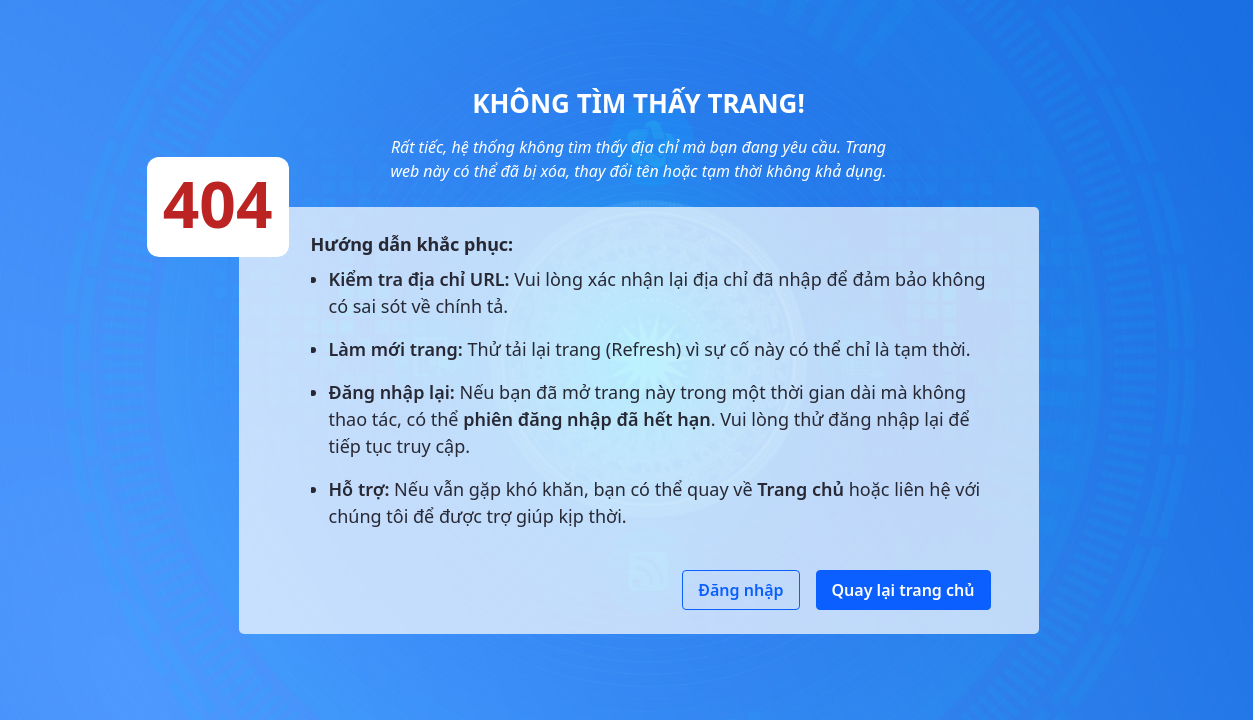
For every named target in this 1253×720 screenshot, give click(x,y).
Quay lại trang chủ (903, 590)
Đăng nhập (740, 590)
